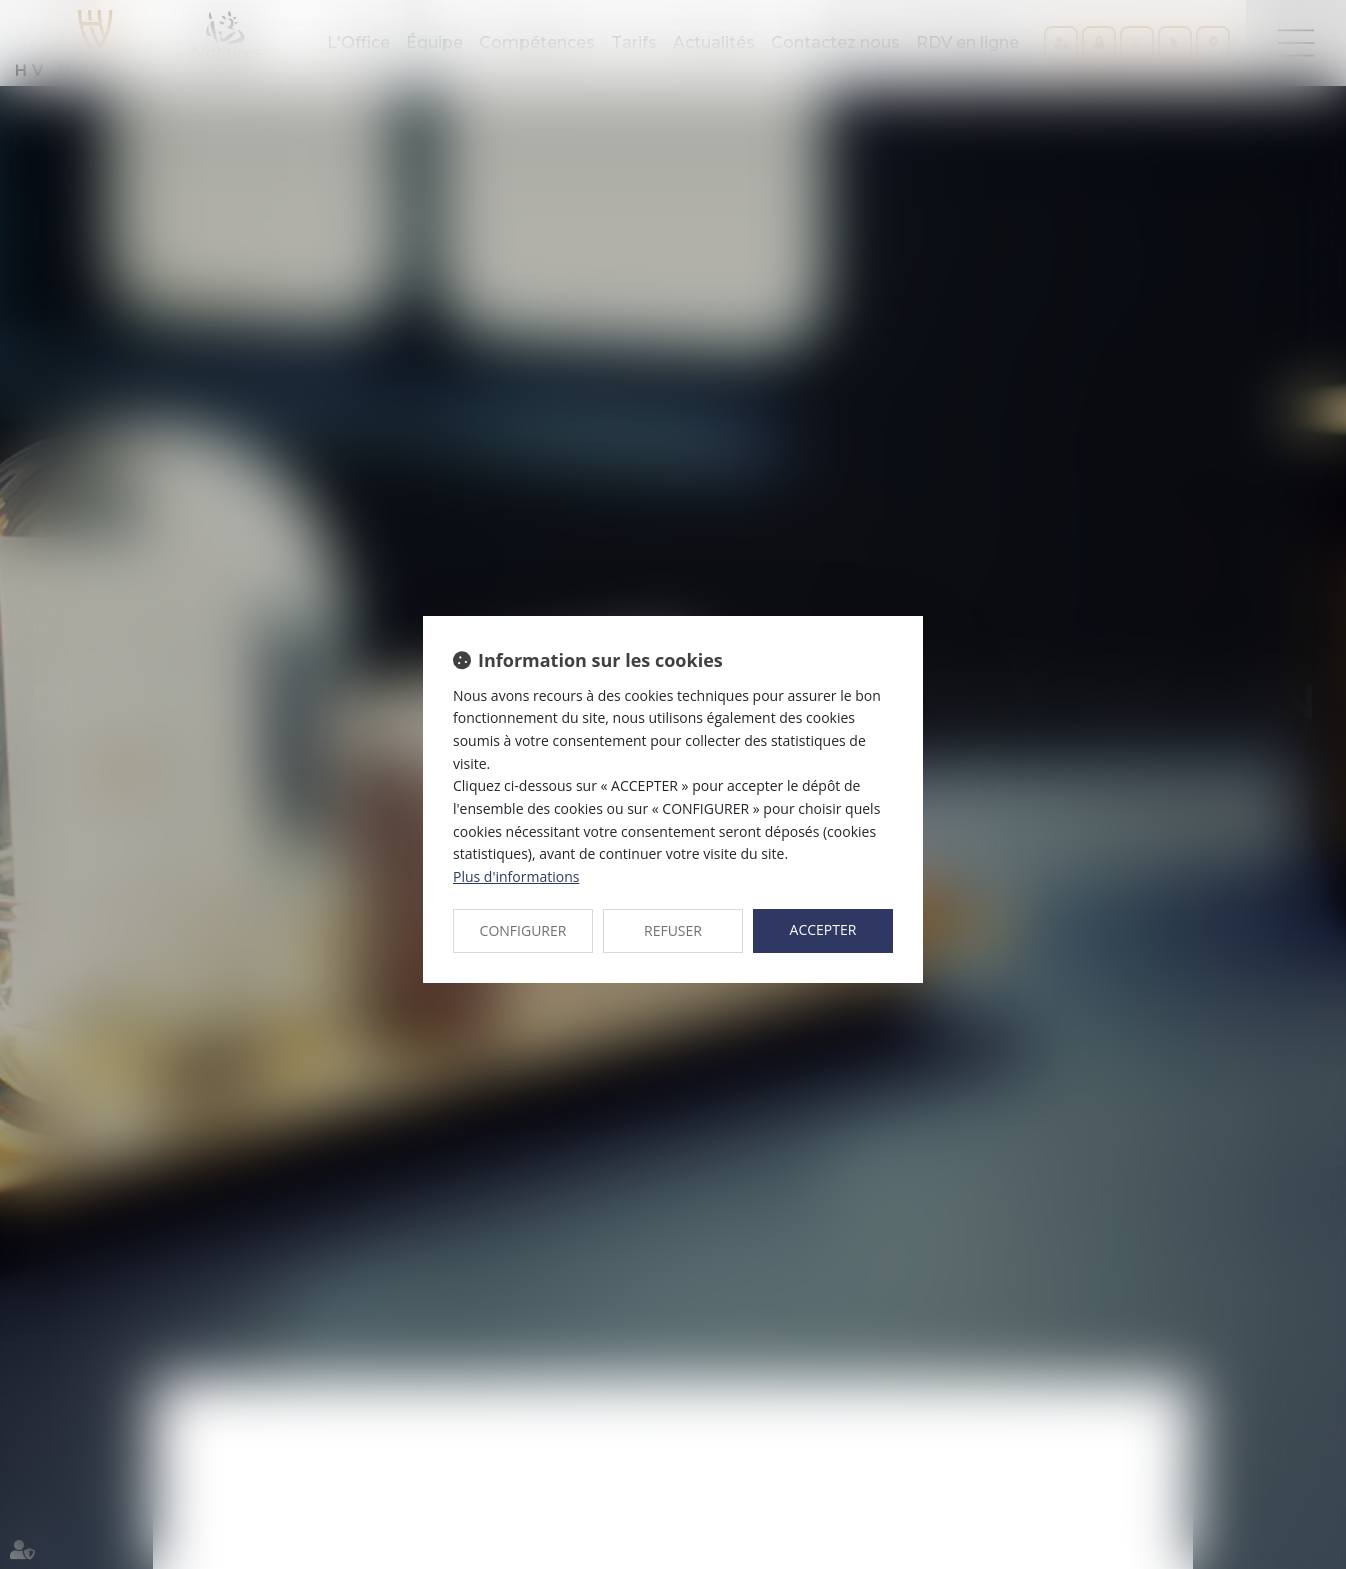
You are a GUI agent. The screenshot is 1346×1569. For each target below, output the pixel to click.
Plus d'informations (516, 876)
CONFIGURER (523, 930)
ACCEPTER (823, 929)
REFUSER (673, 930)
